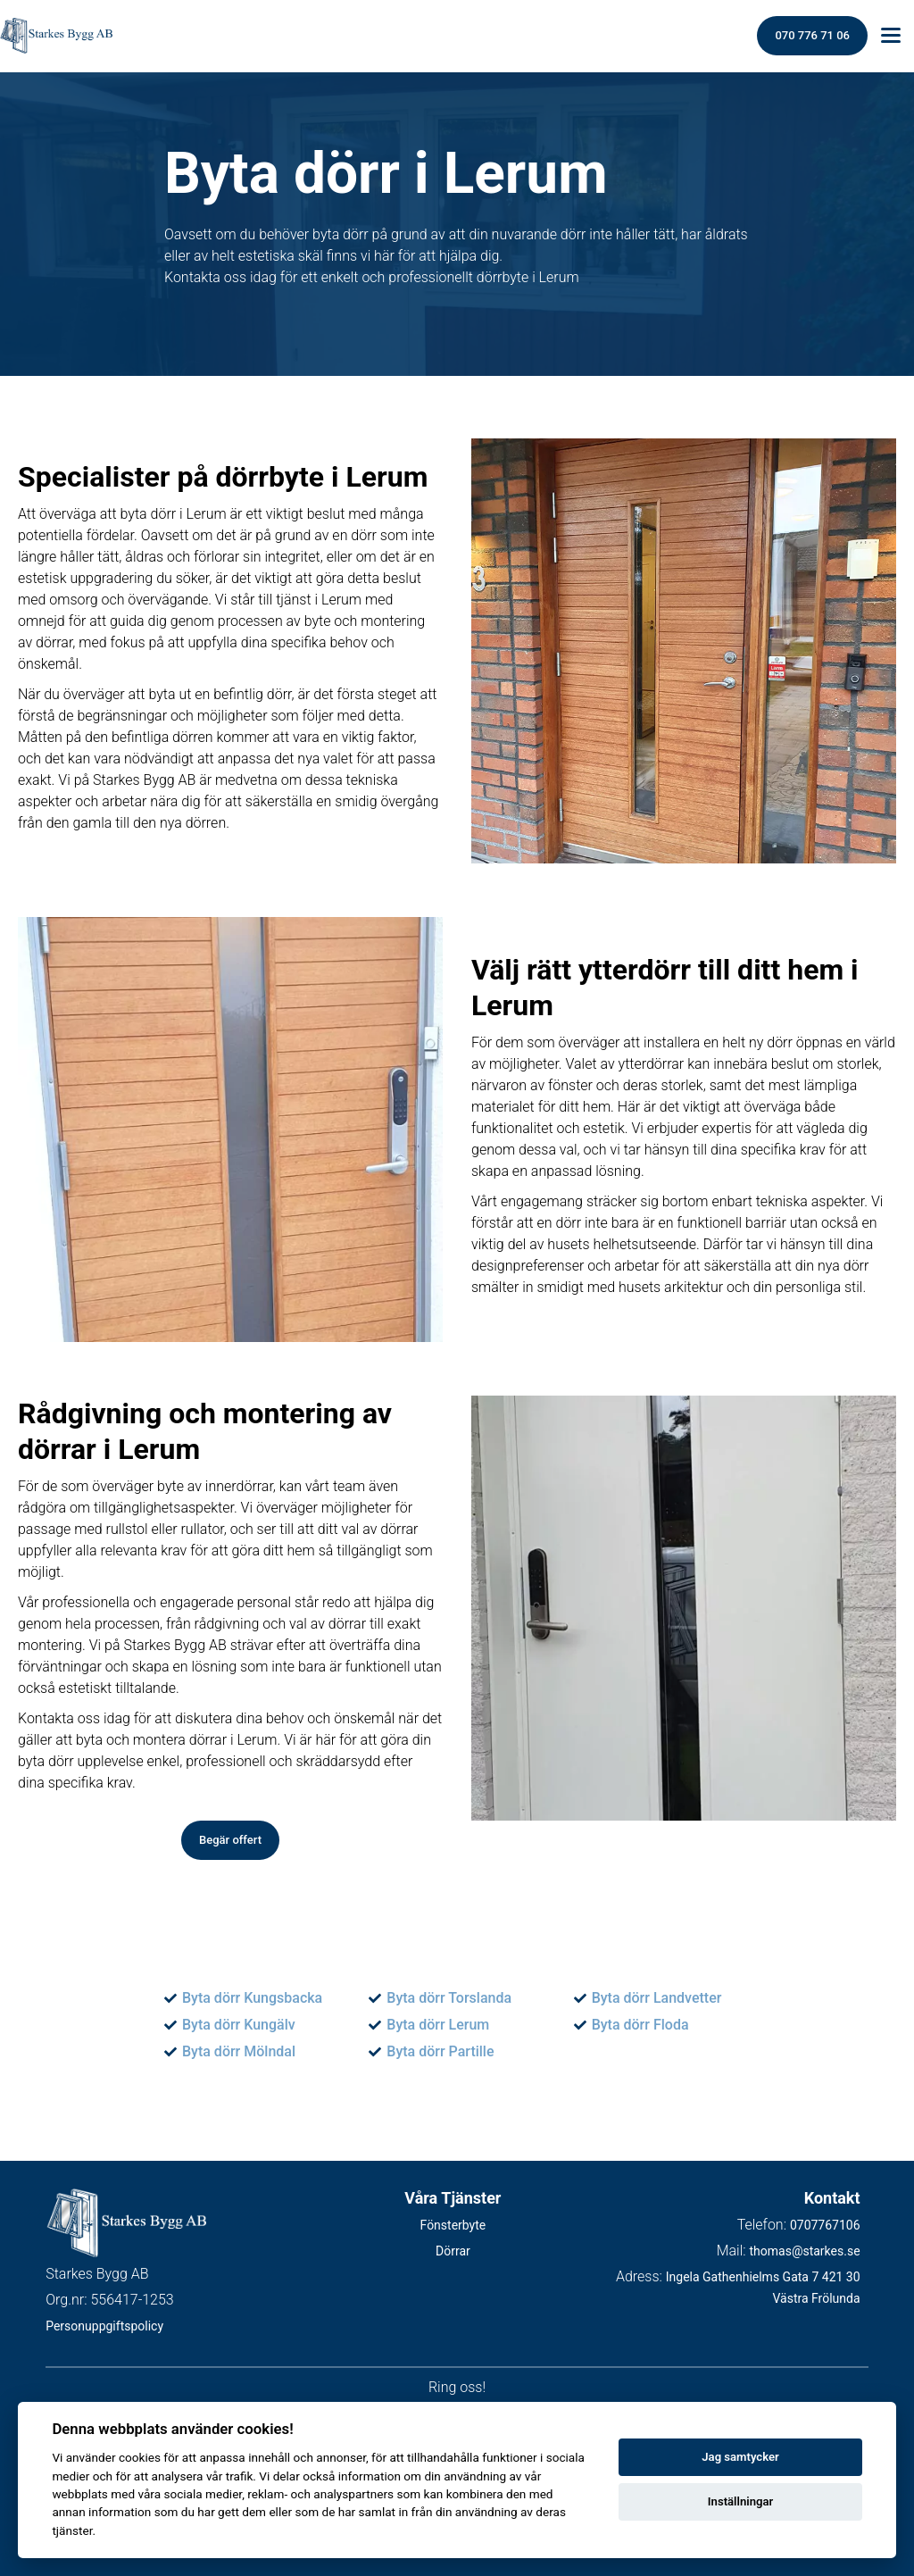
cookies (140, 2457)
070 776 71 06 (812, 35)
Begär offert (230, 1840)
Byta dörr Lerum (437, 2024)
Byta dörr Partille (440, 2051)
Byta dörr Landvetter (657, 1997)
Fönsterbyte (453, 2225)
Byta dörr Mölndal (238, 2051)
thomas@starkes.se (804, 2251)
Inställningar (740, 2501)
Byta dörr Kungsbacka (252, 1997)
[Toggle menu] (891, 36)
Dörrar (453, 2251)
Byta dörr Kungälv (238, 2024)
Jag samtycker (740, 2456)
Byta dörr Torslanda (448, 1997)
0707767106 (825, 2225)
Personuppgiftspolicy (104, 2327)
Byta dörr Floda (640, 2024)
